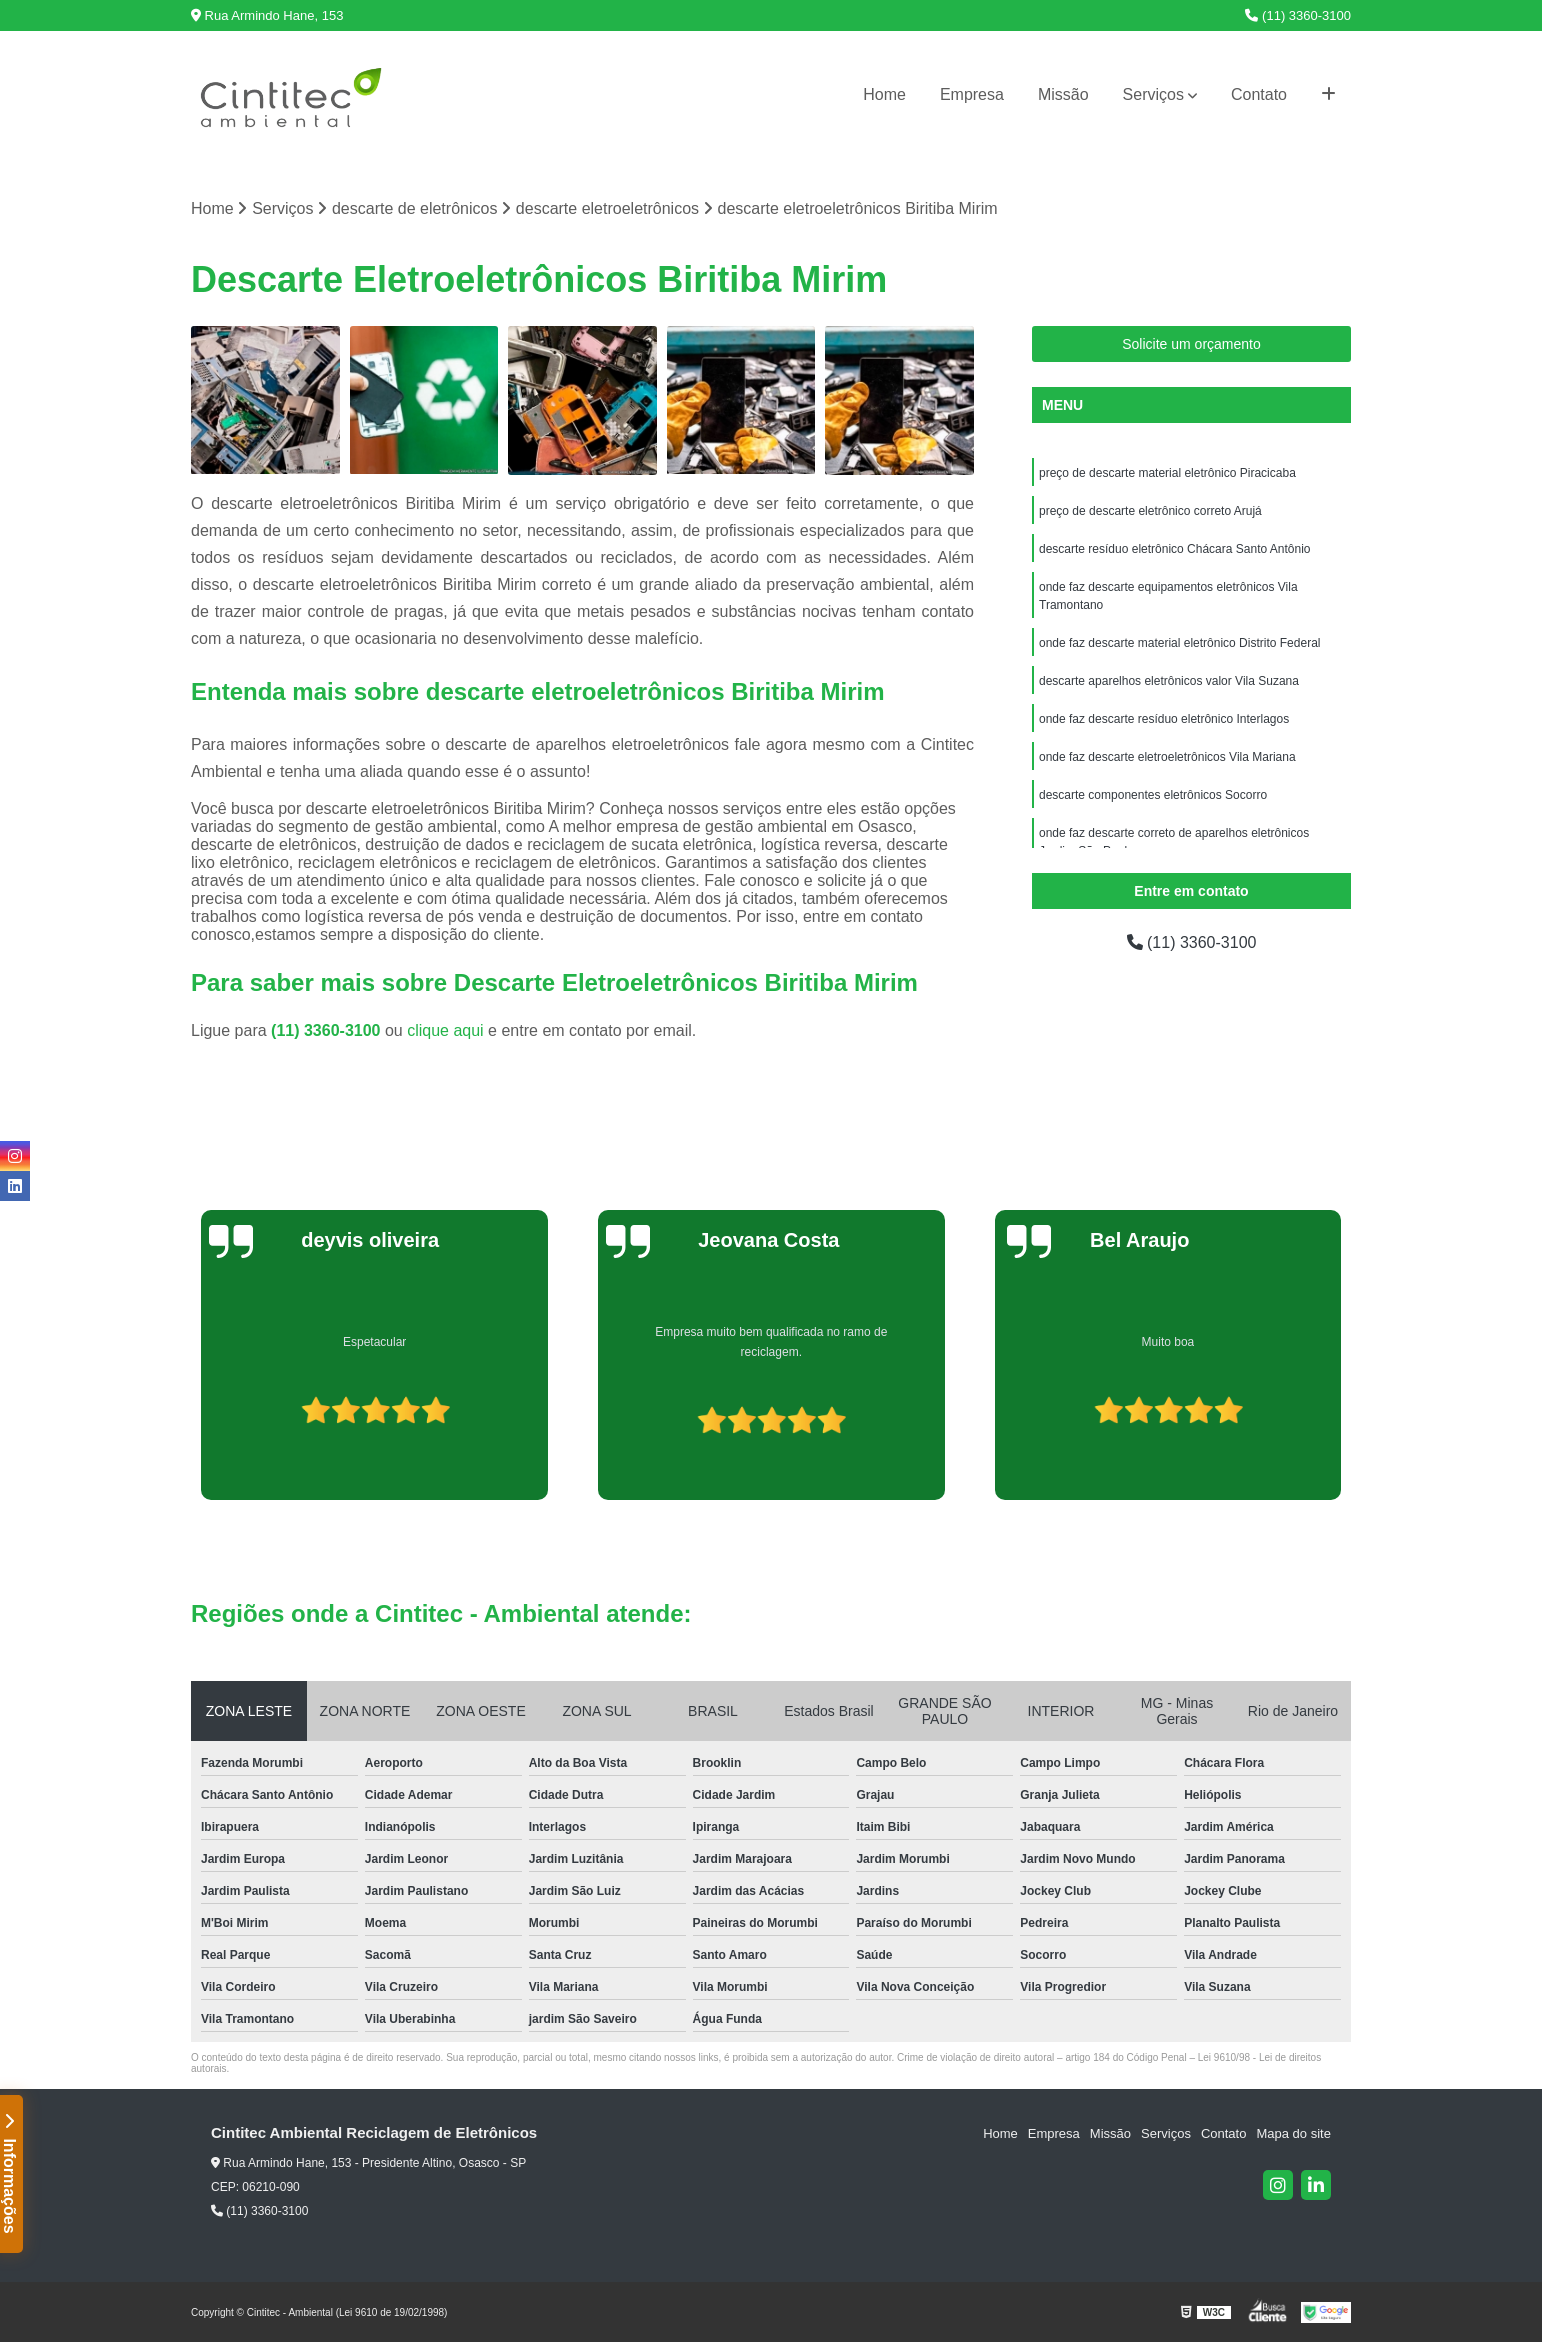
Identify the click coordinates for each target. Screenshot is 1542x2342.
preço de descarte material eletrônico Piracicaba (1167, 473)
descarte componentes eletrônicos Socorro (1153, 795)
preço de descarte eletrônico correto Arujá (1150, 511)
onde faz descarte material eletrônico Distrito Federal (1179, 643)
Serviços (1153, 94)
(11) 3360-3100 (1298, 15)
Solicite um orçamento (1191, 344)
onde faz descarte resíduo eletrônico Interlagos (1164, 719)
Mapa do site (1293, 2133)
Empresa (972, 94)
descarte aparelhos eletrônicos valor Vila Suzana (1169, 681)
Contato (1259, 94)
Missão (1063, 94)
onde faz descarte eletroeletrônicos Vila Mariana (1167, 757)
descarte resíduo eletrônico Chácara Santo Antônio (1175, 549)
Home (884, 94)
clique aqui (445, 1030)
